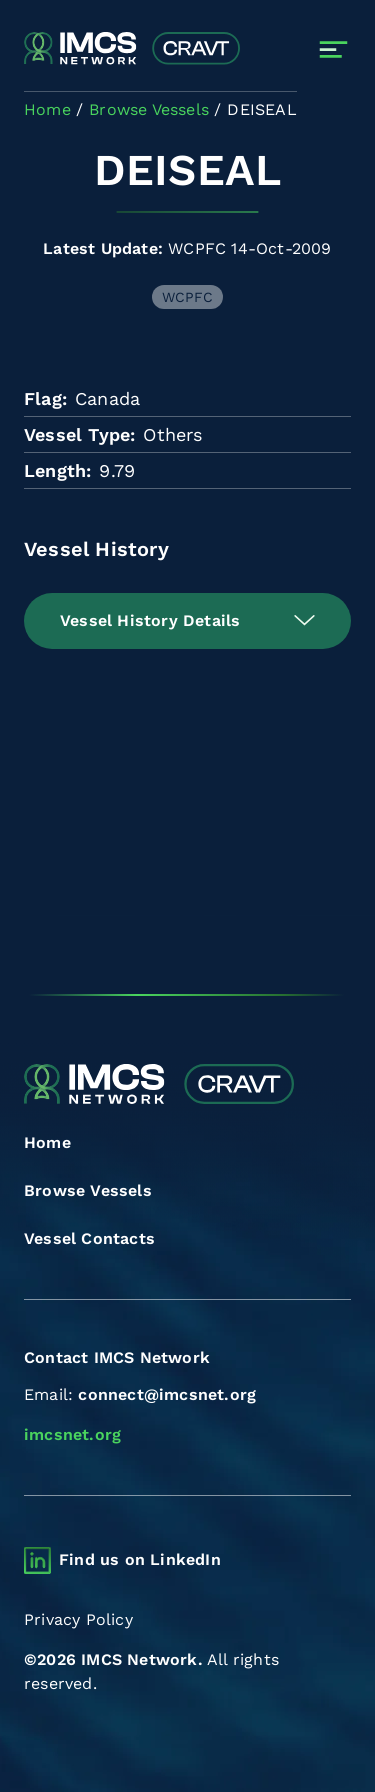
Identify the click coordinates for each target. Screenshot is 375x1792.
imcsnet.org (72, 1434)
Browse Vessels (88, 1190)
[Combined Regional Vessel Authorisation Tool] (132, 49)
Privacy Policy (78, 1619)
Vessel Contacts (89, 1238)
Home (47, 1142)
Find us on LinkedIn (140, 1559)
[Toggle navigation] (333, 49)
